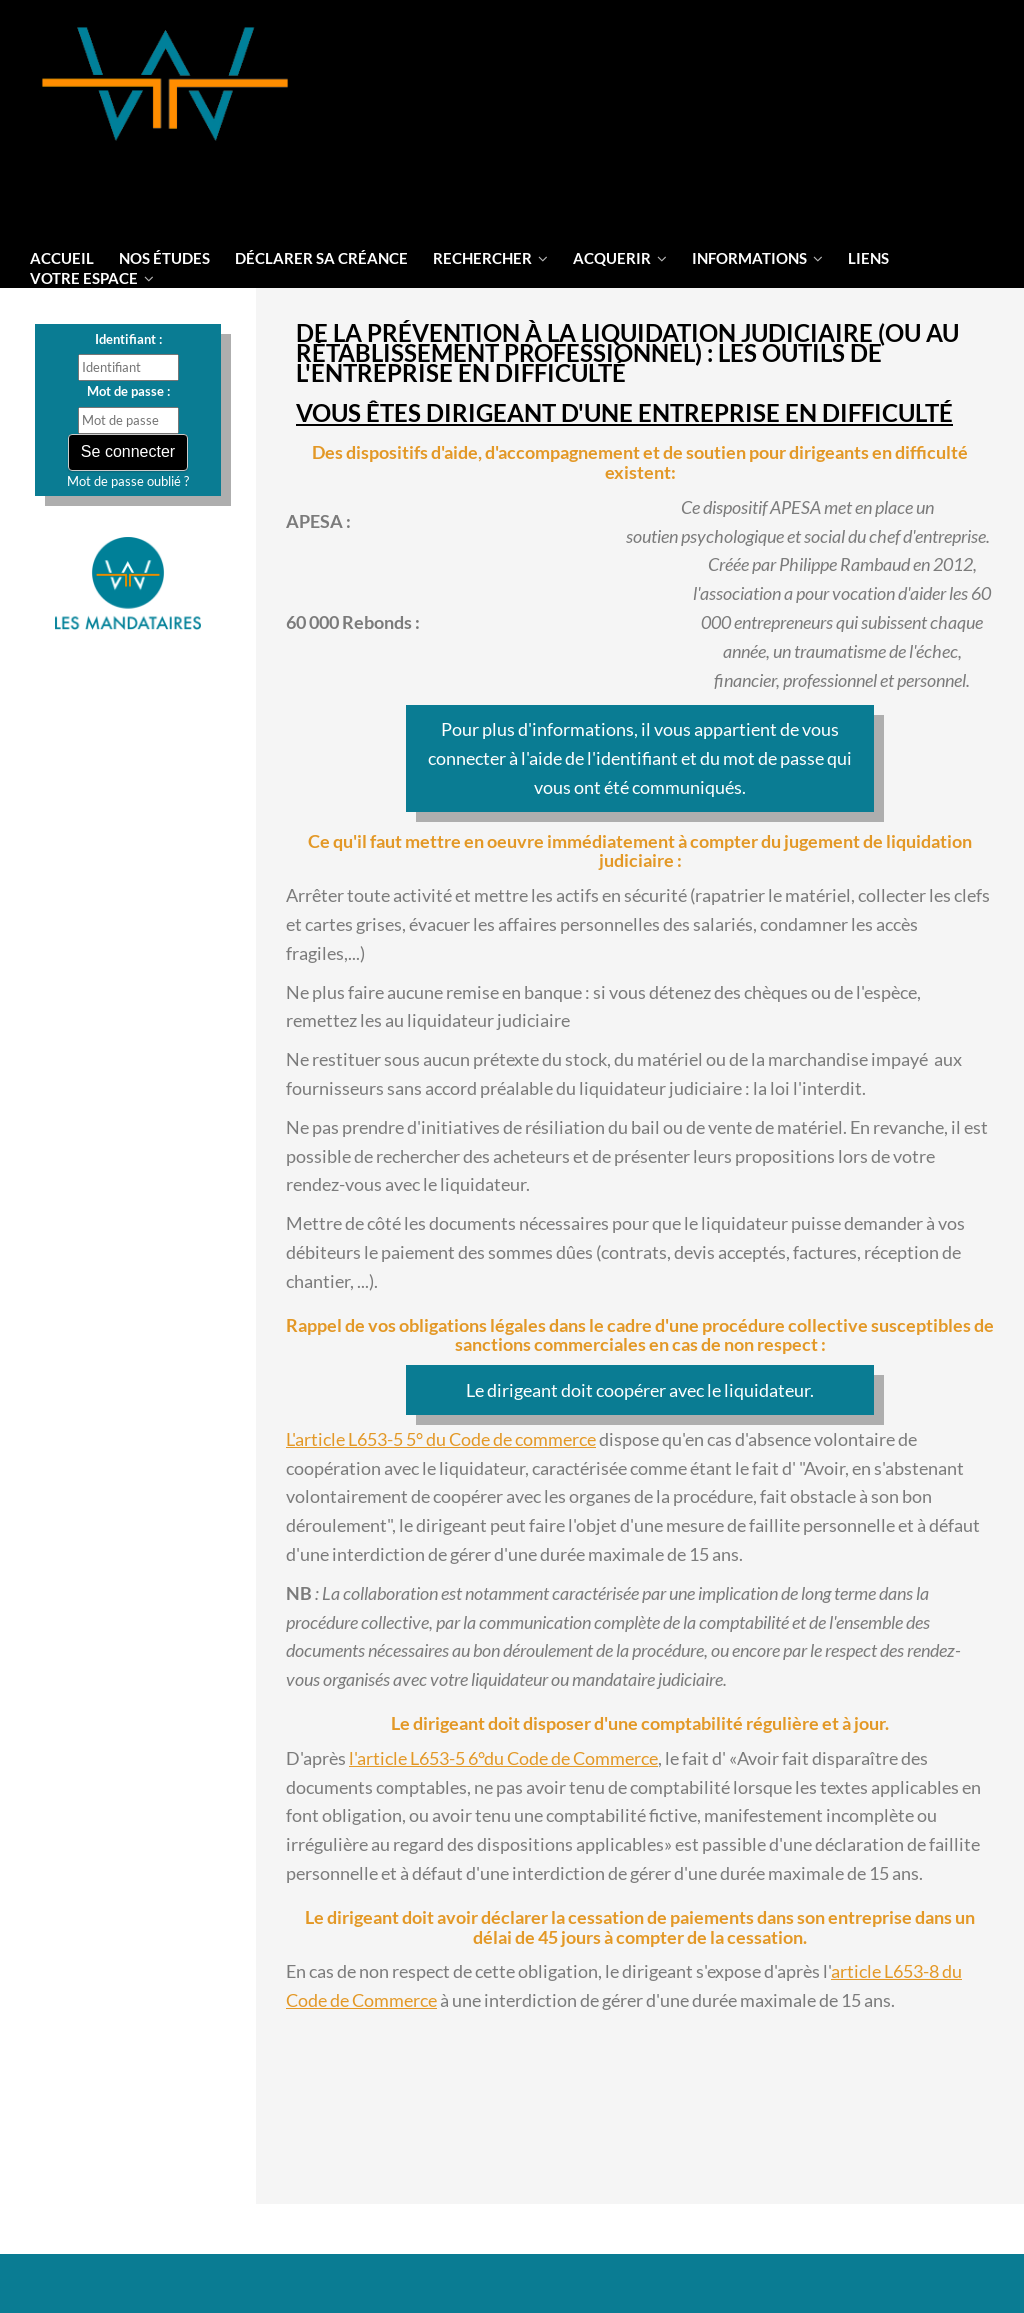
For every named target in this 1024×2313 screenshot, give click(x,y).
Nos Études (164, 258)
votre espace (92, 278)
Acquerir (620, 258)
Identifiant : (128, 339)
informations (757, 258)
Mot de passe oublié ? (128, 481)
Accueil (62, 258)
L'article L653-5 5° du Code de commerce (441, 1439)
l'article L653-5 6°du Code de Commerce (503, 1758)
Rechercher (490, 258)
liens (868, 258)
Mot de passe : (128, 391)
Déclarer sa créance (321, 258)
